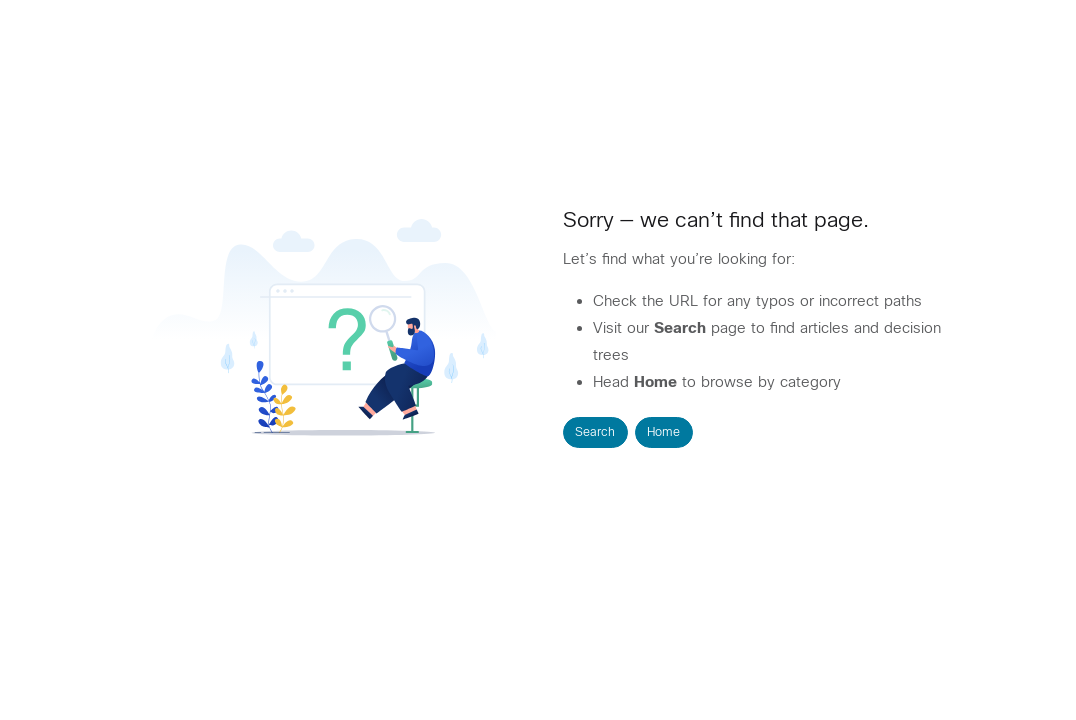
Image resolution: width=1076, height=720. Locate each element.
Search (595, 432)
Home (663, 432)
